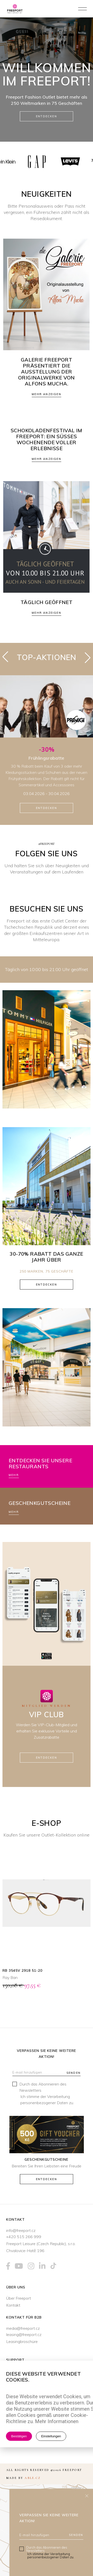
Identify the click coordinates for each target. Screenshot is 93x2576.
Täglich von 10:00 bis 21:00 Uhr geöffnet (46, 969)
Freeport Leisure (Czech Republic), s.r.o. (41, 2243)
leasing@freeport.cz (23, 2334)
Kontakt (13, 2305)
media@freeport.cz (23, 2328)
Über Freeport (18, 2298)
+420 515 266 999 (23, 2236)
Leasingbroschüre (22, 2341)
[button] (5, 656)
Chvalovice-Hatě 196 (25, 2250)
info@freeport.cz (20, 2230)
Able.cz (32, 2478)
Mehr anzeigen (46, 394)
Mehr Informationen (56, 2421)
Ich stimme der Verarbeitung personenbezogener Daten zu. (50, 2555)
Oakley (8, 1983)
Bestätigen (19, 2436)
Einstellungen (51, 2436)
